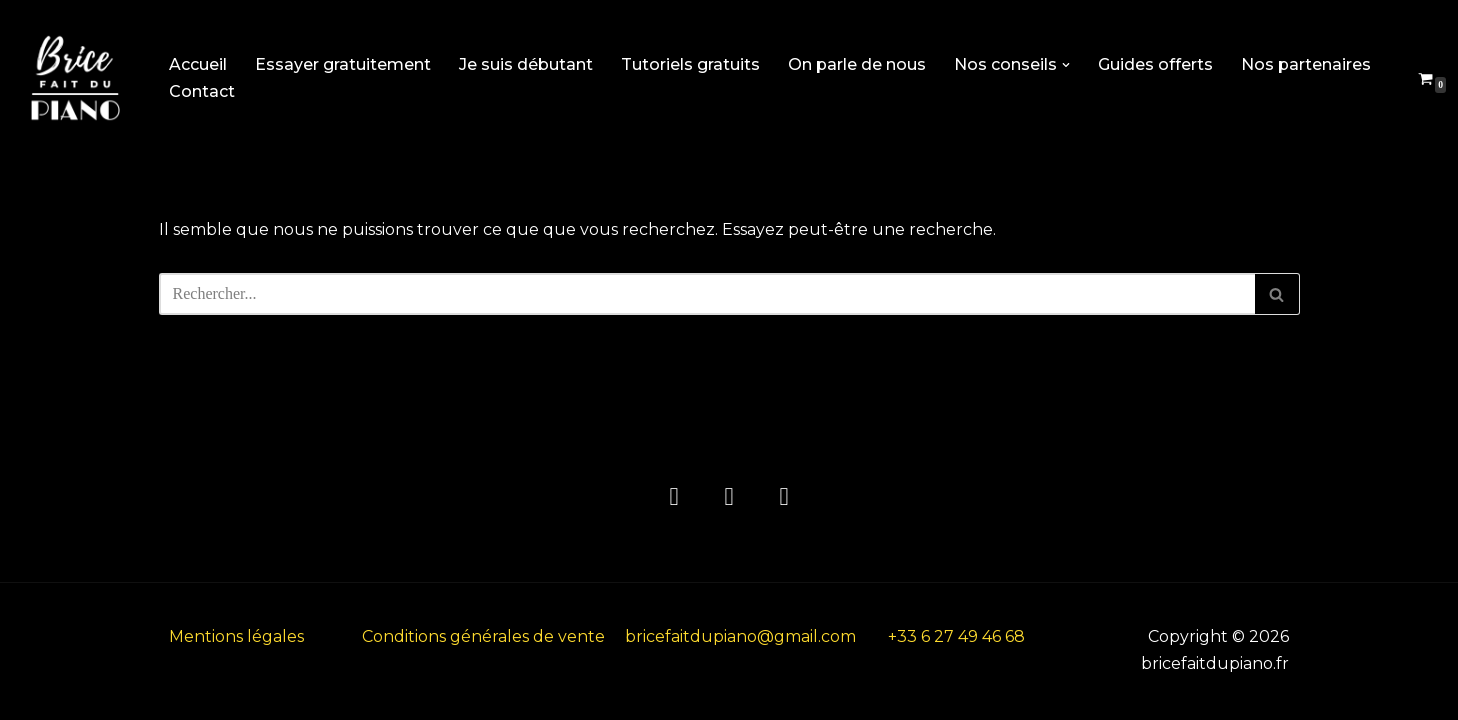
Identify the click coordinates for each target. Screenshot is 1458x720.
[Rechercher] (707, 294)
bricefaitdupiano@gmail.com (740, 636)
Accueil (198, 64)
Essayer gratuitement (343, 64)
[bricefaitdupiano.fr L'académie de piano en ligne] (75, 78)
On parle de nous (857, 64)
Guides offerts (1155, 64)
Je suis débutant (526, 64)
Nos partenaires (1306, 64)
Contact (202, 91)
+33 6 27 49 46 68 (956, 636)
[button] (1066, 65)
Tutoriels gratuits (690, 64)
